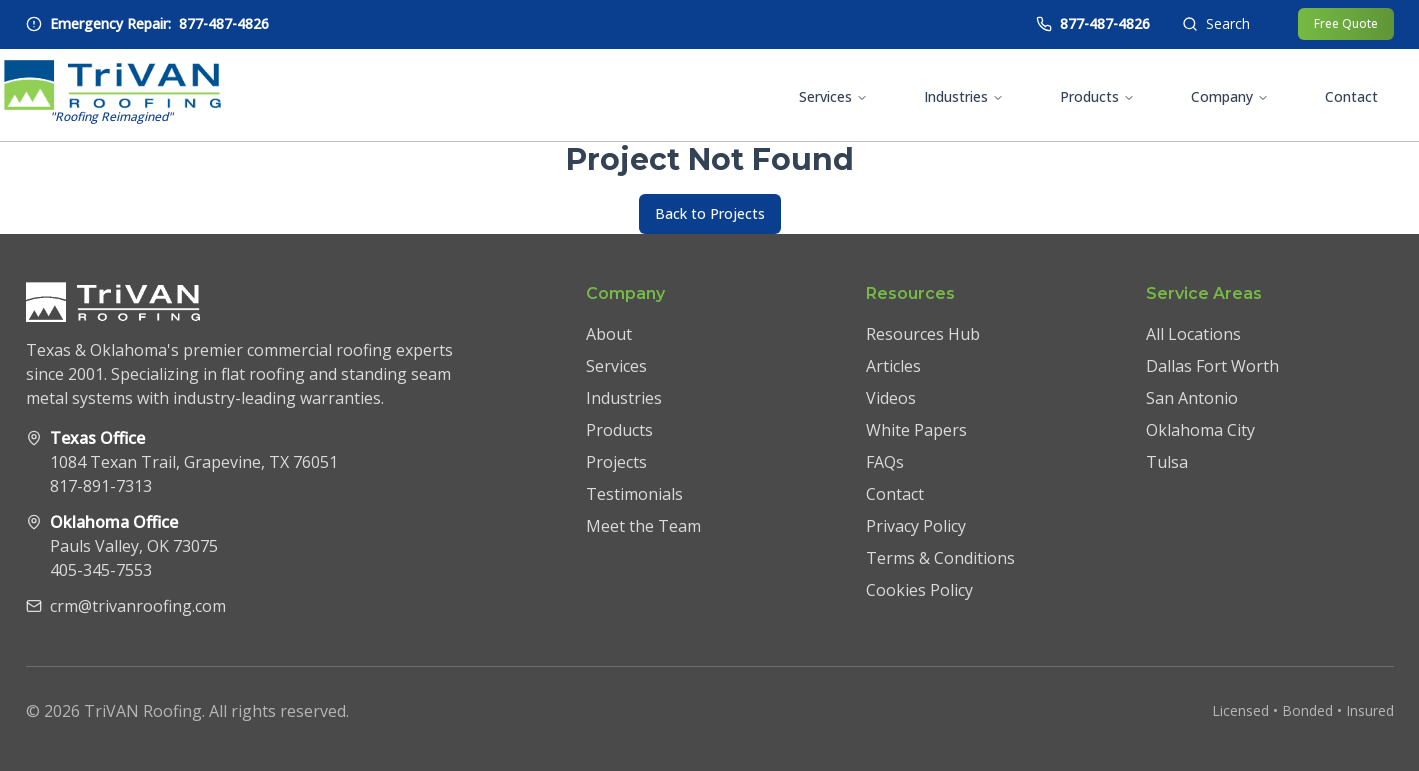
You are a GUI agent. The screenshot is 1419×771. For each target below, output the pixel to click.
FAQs (885, 462)
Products (1097, 96)
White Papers (916, 430)
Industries (964, 96)
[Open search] (1216, 24)
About (609, 334)
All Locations (1193, 334)
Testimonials (634, 494)
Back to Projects (710, 213)
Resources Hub (923, 334)
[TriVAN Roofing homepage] (112, 95)
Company (1230, 96)
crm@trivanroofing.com (138, 606)
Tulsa (1167, 462)
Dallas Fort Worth (1212, 366)
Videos (891, 398)
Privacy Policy (916, 526)
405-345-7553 (101, 570)
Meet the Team (643, 526)
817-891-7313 (101, 486)
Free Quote (1346, 23)
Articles (893, 366)
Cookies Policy (919, 590)
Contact (1351, 96)
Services (833, 96)
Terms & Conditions (940, 558)
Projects (616, 462)
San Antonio (1192, 398)
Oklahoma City (1200, 430)
